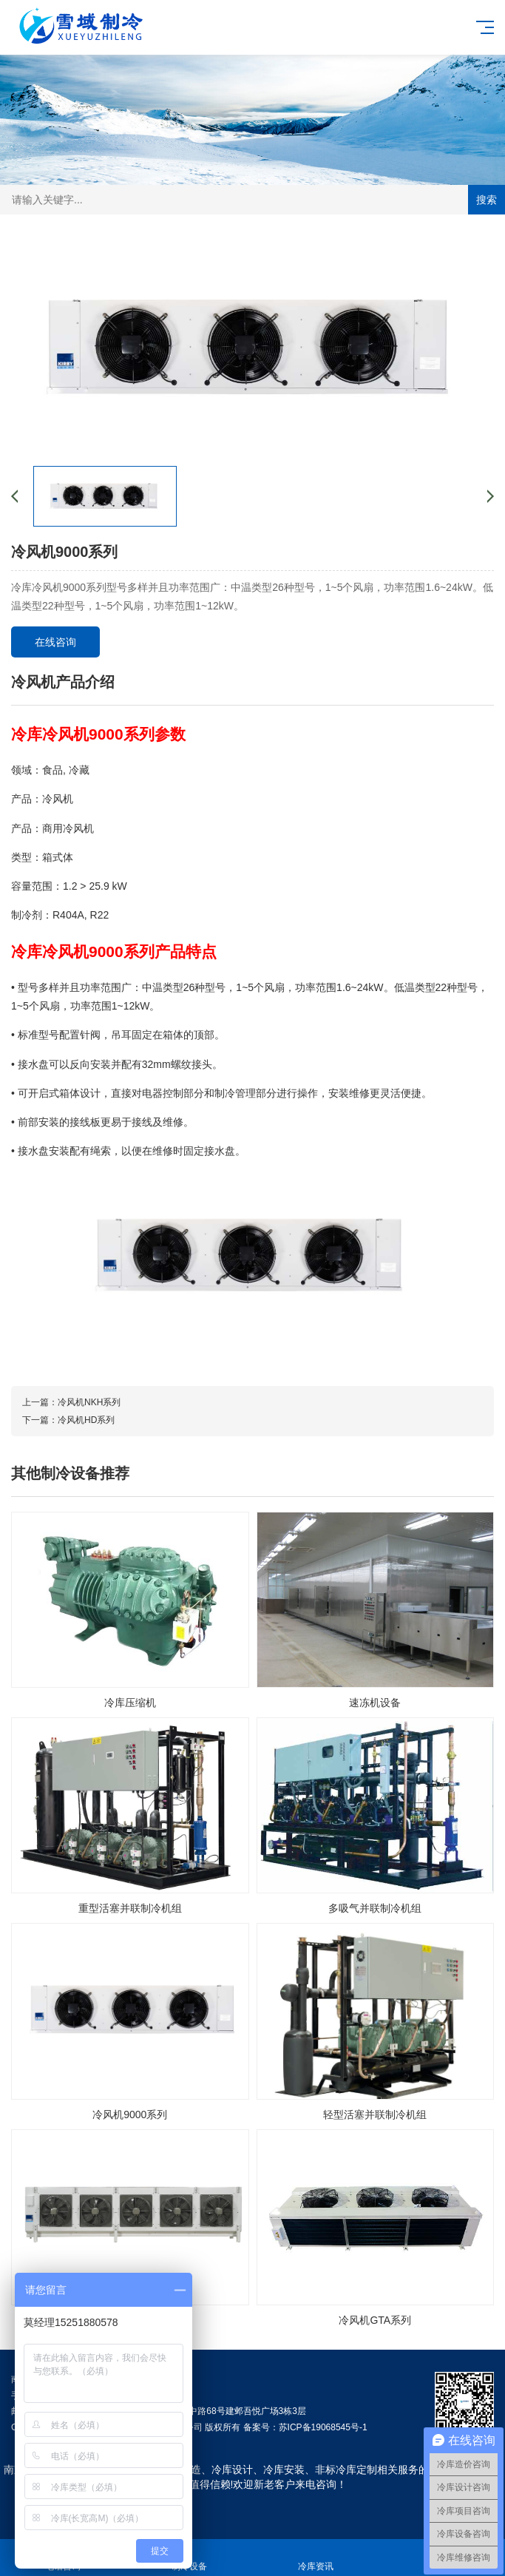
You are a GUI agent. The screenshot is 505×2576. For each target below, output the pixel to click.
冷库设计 (232, 2469)
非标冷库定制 (346, 2469)
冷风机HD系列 (86, 1420)
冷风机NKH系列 (89, 1402)
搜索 (486, 200)
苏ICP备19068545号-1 (323, 2427)
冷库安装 (284, 2469)
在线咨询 (55, 642)
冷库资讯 (316, 2558)
